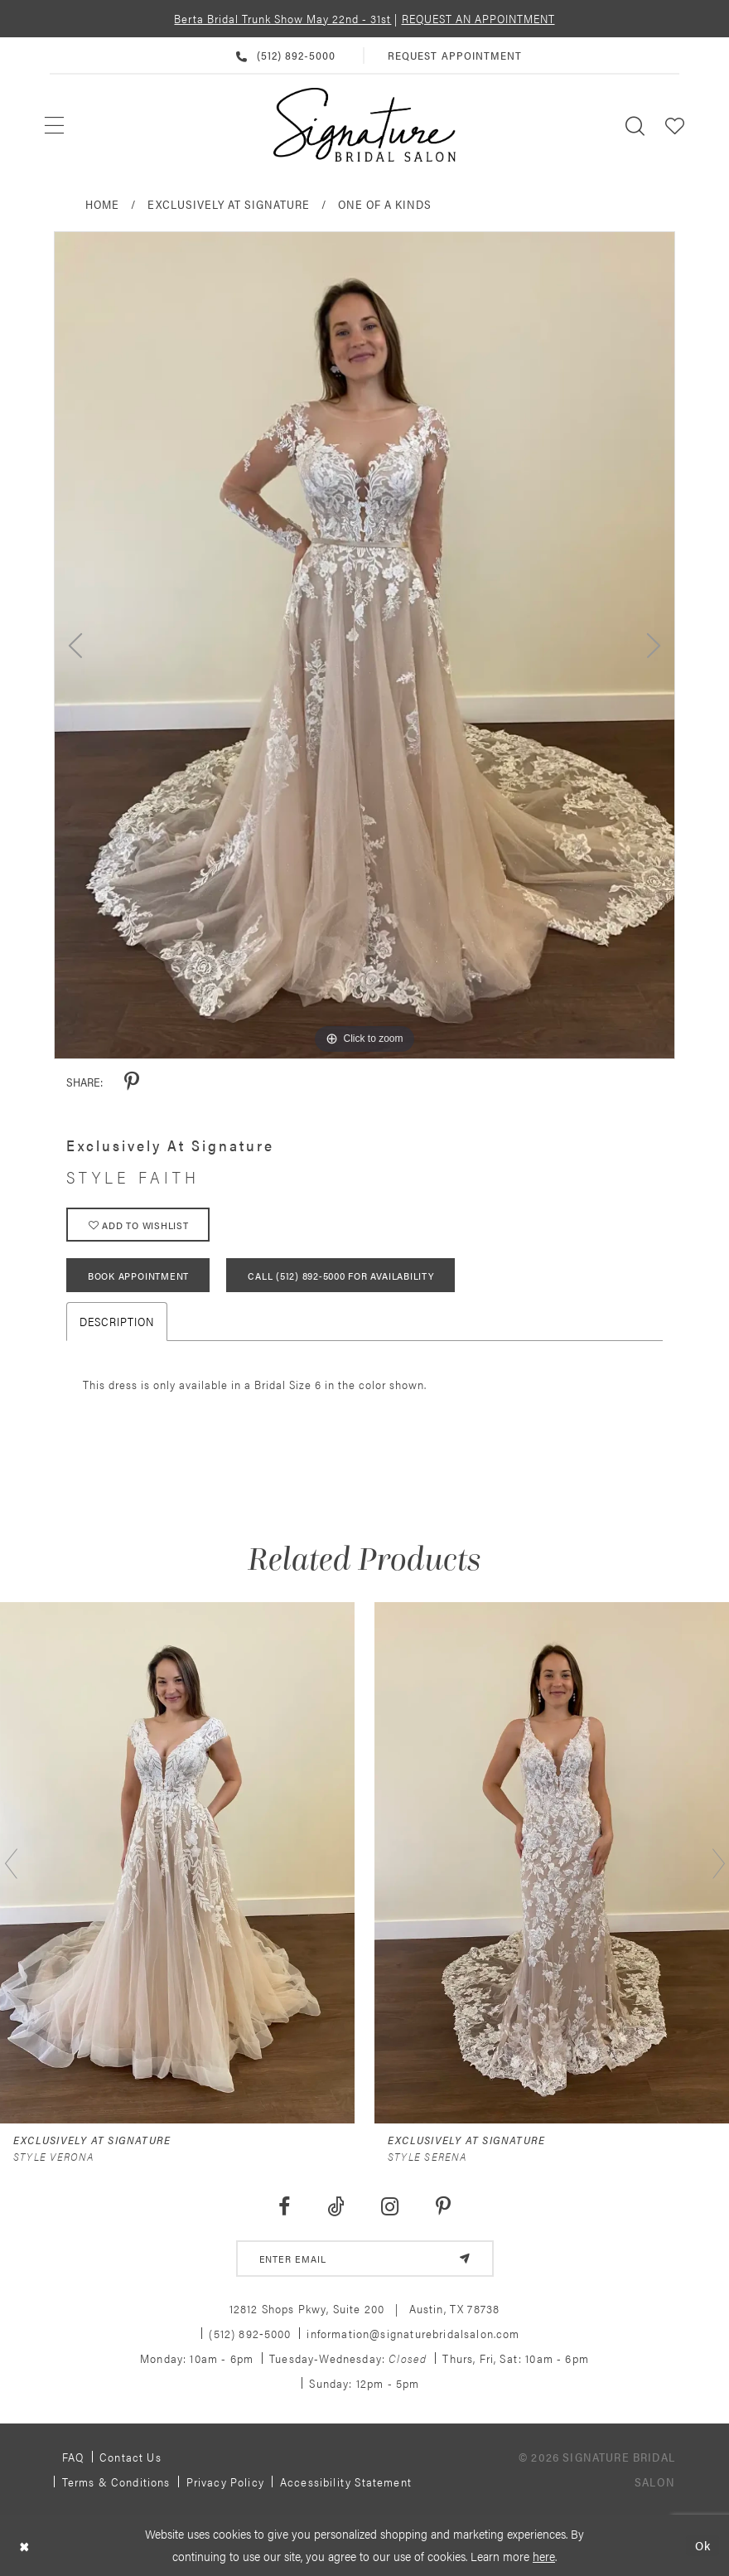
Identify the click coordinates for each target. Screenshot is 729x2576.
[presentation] (177, 1863)
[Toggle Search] (635, 125)
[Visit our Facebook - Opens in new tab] (283, 2207)
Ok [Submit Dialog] (703, 2545)
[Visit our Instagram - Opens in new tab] (390, 2207)
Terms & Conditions (116, 2481)
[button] (675, 125)
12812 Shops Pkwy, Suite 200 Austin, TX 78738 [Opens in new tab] (364, 2308)
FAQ (73, 2456)
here (544, 2555)
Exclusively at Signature (228, 204)
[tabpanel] (364, 645)
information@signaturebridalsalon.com (413, 2333)
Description (117, 1321)
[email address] (365, 2258)
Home (102, 204)
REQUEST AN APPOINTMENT (478, 18)
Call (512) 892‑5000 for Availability (340, 1275)
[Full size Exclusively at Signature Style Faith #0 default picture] (364, 645)
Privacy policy (225, 2481)
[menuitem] (55, 125)
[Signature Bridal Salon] (364, 125)
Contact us (130, 2456)
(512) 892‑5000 (250, 2333)
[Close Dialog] (24, 2544)
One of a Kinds (385, 204)
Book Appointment (138, 1275)
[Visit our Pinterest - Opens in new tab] (443, 2207)
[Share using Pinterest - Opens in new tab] (131, 1082)
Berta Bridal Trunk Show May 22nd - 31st (282, 18)
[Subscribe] (464, 2258)
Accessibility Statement (346, 2481)
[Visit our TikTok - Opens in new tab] (335, 2207)
